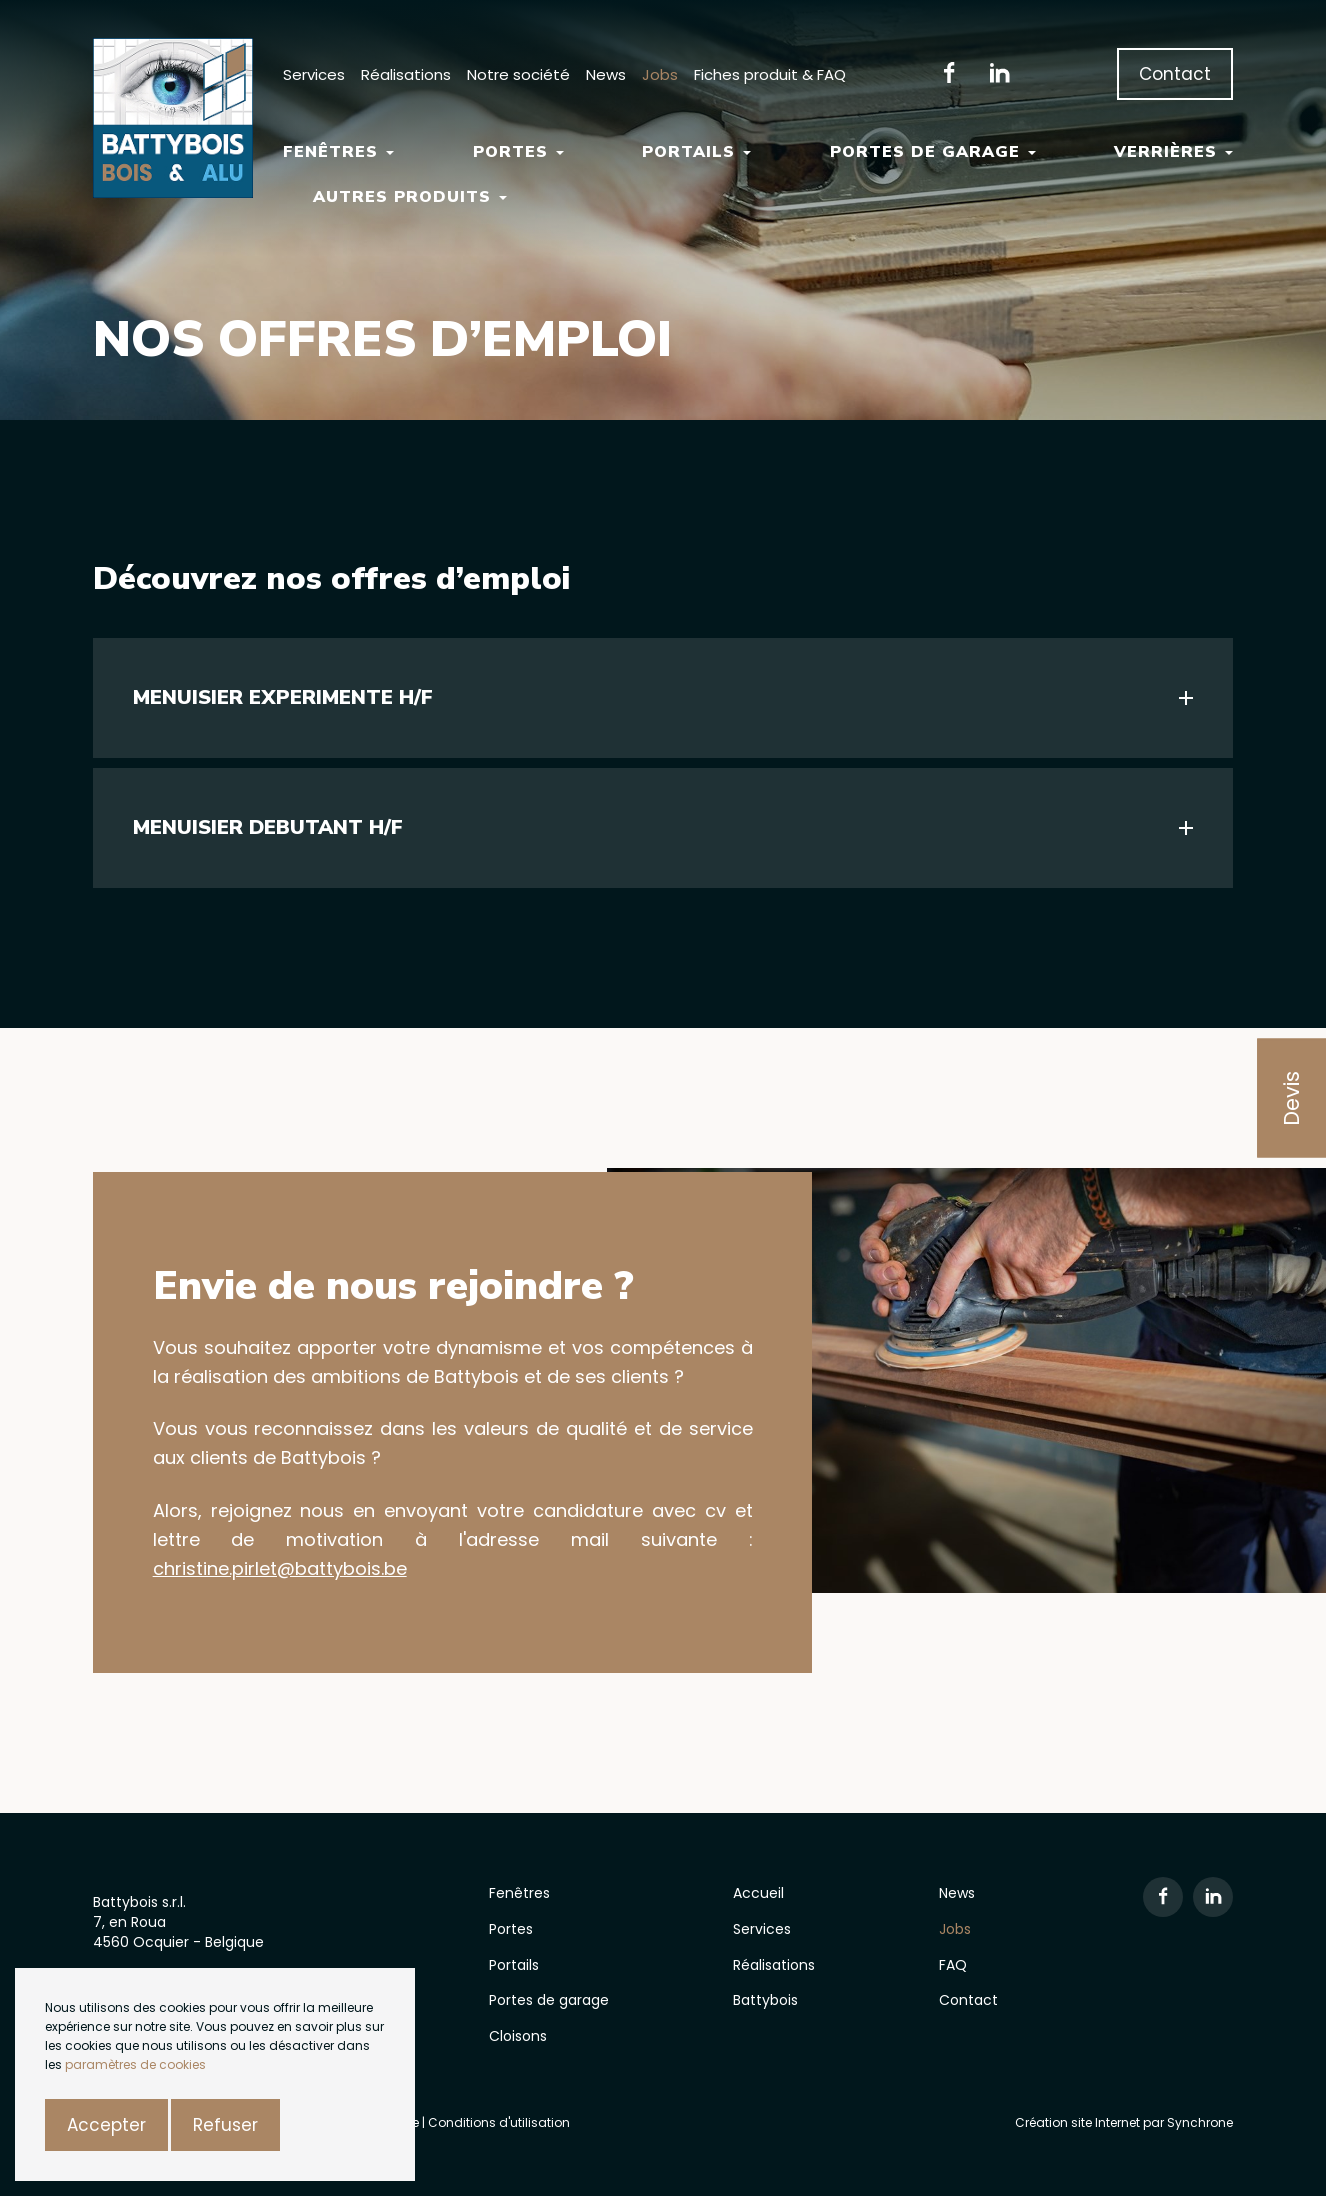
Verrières (1173, 152)
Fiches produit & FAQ (770, 74)
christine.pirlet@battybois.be (280, 1568)
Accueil (758, 1893)
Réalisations (406, 74)
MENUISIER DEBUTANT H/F (268, 827)
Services (314, 74)
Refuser (225, 2125)
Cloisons (518, 2036)
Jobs (660, 74)
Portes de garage (933, 152)
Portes (518, 152)
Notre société (518, 74)
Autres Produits (410, 197)
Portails (696, 152)
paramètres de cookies (135, 2064)
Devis (1291, 1098)
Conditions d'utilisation (499, 2122)
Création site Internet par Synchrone (1124, 2122)
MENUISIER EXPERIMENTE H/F (283, 697)
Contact (1175, 74)
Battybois (765, 2000)
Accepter (106, 2125)
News (606, 74)
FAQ (953, 1965)
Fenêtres (338, 152)
